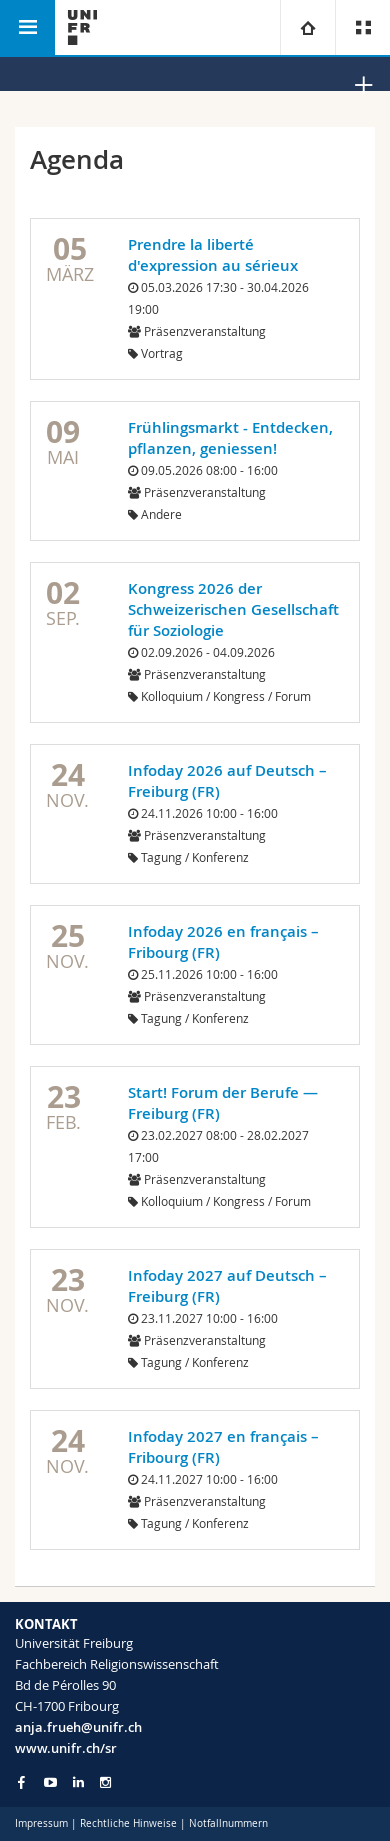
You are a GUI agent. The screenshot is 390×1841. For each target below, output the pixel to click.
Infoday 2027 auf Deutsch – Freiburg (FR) (227, 1286)
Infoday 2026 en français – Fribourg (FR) (223, 942)
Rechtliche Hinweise (128, 1823)
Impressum (41, 1823)
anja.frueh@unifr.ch (78, 1727)
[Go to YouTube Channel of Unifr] (50, 1782)
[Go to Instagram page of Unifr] (105, 1782)
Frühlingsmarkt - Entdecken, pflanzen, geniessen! (230, 438)
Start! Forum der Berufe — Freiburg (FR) (223, 1103)
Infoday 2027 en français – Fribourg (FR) (223, 1447)
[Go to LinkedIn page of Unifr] (78, 1782)
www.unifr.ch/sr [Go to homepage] (66, 1748)
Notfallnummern (228, 1823)
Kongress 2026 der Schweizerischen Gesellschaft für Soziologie (233, 609)
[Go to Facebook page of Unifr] (21, 1782)
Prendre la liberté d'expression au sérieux (213, 255)
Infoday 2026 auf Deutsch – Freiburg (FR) (227, 781)
